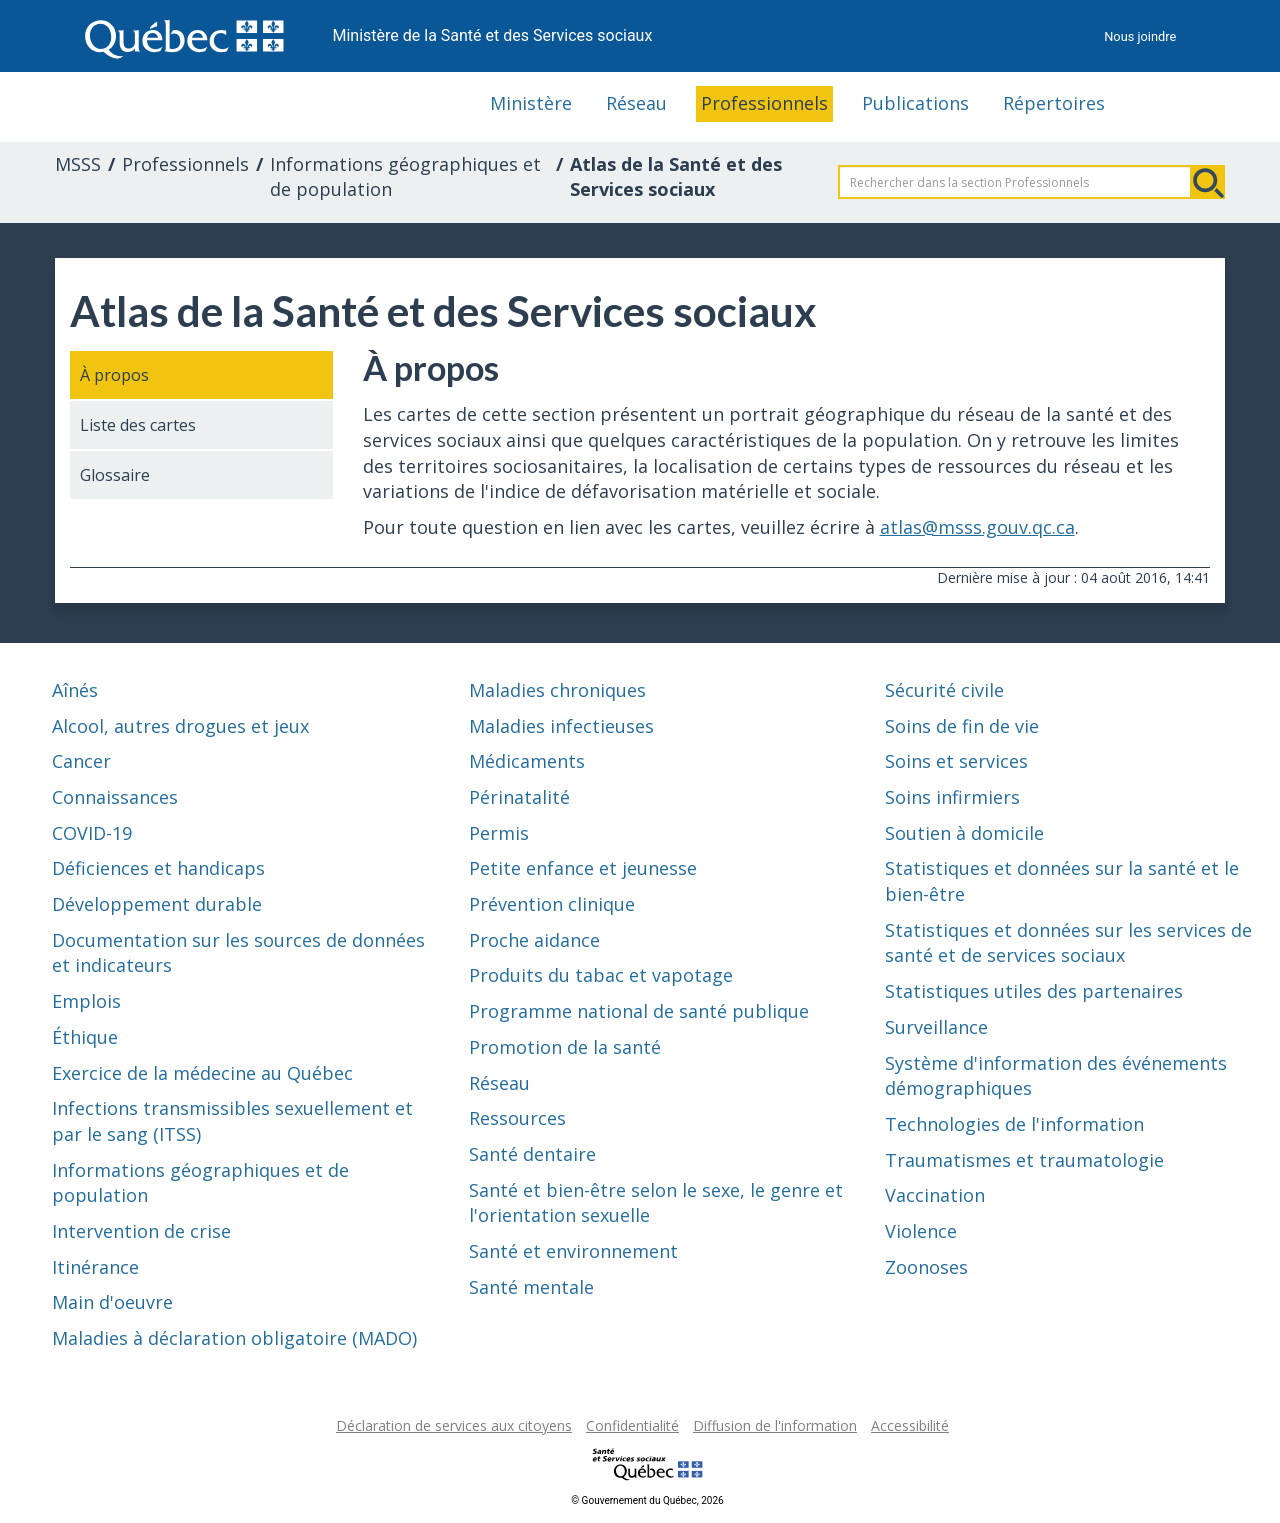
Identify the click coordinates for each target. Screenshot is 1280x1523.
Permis (499, 833)
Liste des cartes (138, 425)
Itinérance (95, 1267)
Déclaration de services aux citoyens (454, 1425)
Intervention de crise (141, 1231)
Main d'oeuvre (112, 1302)
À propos (114, 375)
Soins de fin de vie (962, 726)
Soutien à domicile (964, 833)
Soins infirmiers (952, 797)
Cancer (81, 761)
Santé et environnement (573, 1251)
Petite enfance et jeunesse (583, 868)
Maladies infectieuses (561, 726)
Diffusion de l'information (775, 1425)
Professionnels (764, 103)
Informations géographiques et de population (405, 177)
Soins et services (956, 761)
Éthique (85, 1037)
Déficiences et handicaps (158, 868)
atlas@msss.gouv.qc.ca (977, 527)
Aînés (75, 690)
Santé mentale (531, 1287)
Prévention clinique (552, 904)
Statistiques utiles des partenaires (1034, 991)
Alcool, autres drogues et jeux (180, 726)
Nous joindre (1140, 36)
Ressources (517, 1118)
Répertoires (1054, 103)
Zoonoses (926, 1267)
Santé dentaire (532, 1154)
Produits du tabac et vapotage (601, 975)
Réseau (636, 103)
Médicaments (527, 761)
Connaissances (115, 797)
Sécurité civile (944, 690)
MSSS (78, 164)
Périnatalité (519, 797)
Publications (915, 103)
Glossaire (115, 475)
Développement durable (157, 904)
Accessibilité (910, 1425)
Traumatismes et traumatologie (1024, 1160)
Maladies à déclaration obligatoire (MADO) (234, 1338)
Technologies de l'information (1014, 1124)
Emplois (86, 1001)
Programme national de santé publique (639, 1011)
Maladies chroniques (557, 690)
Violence (921, 1231)
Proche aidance (534, 940)
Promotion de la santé (565, 1047)
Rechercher (1208, 182)
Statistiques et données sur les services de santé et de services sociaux (1068, 943)
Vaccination (935, 1195)
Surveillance (936, 1027)
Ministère (531, 103)
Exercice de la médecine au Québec (202, 1073)
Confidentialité (632, 1425)
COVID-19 (92, 833)
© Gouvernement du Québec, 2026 (647, 1500)
